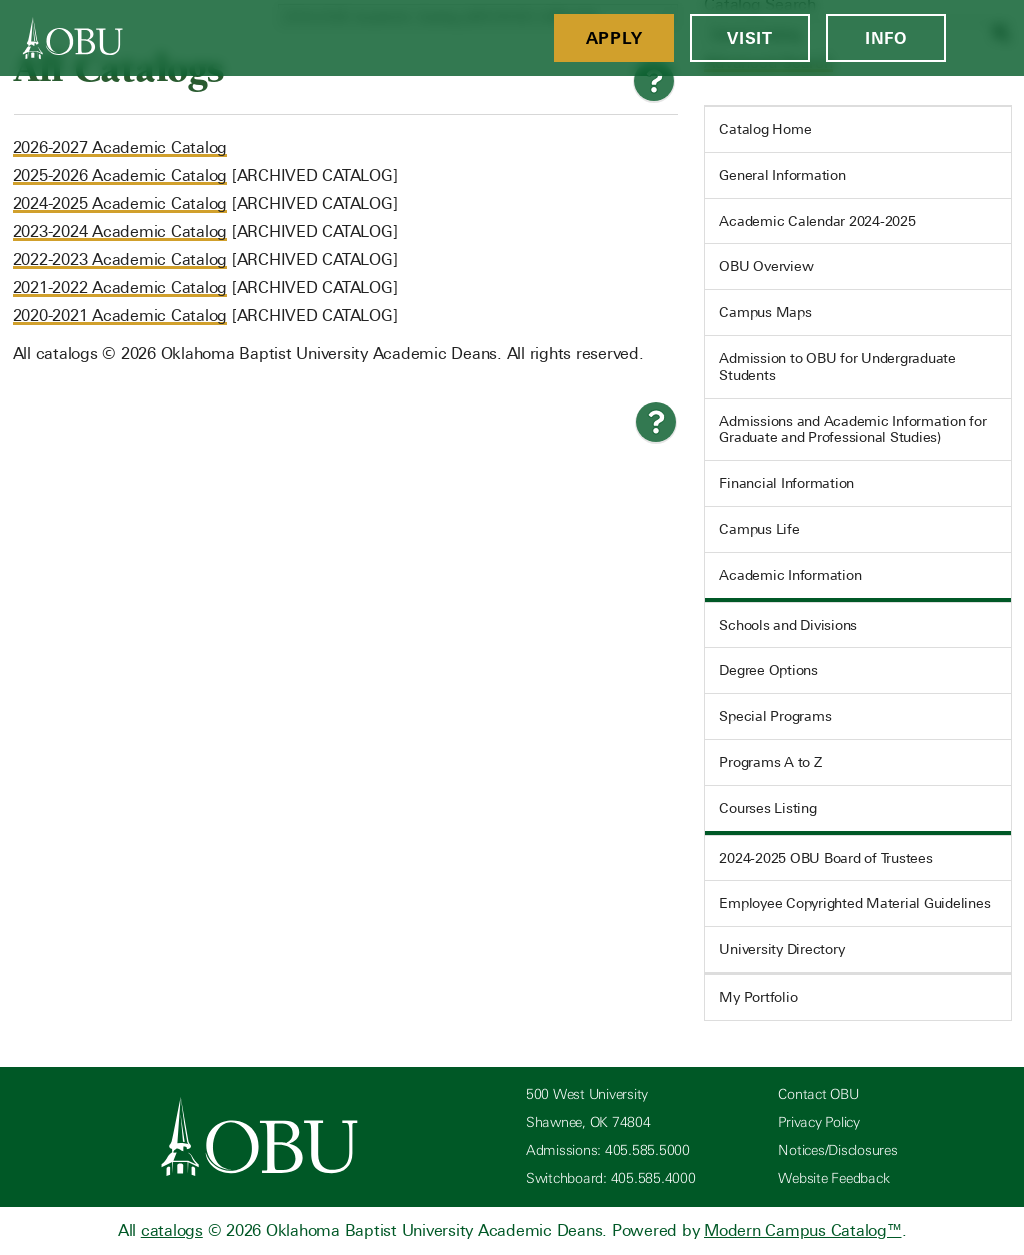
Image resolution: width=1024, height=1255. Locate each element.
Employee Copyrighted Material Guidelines (854, 903)
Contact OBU (818, 1094)
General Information (782, 175)
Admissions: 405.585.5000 (608, 1150)
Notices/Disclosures (837, 1150)
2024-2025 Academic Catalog (120, 203)
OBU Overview (766, 266)
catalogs (172, 1230)
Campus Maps (765, 312)
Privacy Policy (819, 1122)
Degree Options (768, 670)
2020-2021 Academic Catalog (120, 315)
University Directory (781, 949)
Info (886, 38)
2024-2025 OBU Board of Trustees (825, 858)
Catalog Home (765, 129)
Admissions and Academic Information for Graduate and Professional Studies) (852, 429)
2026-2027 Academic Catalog (120, 147)
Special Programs (775, 716)
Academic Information (790, 575)
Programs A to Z (770, 762)
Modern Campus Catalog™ (803, 1230)
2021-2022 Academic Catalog (120, 287)
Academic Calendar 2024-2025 (817, 221)
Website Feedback (833, 1178)
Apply (614, 38)
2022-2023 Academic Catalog (120, 259)
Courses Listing (767, 808)
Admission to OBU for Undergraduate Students (837, 366)
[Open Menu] (985, 38)
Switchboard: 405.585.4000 (611, 1178)
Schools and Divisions (788, 625)
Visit (750, 38)
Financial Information (786, 483)
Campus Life (759, 529)
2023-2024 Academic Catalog (120, 231)
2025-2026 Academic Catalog (120, 175)
